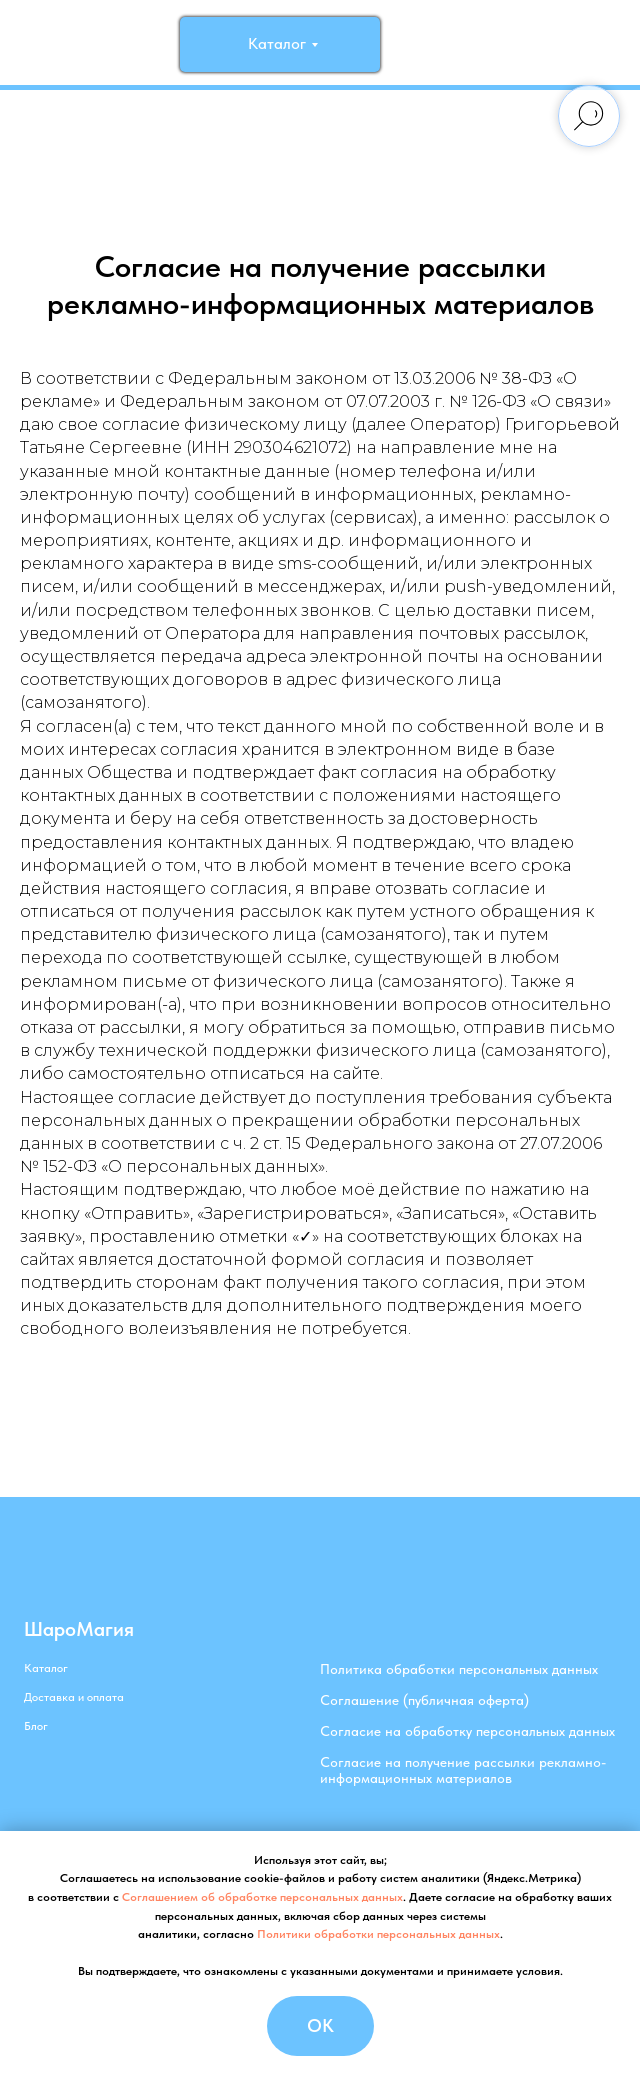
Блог (36, 1726)
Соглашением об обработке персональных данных (262, 1897)
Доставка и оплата (74, 1697)
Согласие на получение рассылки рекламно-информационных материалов (463, 1770)
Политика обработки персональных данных (459, 1669)
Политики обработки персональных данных (378, 1934)
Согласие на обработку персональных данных (467, 1731)
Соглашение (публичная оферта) (424, 1700)
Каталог (46, 1668)
